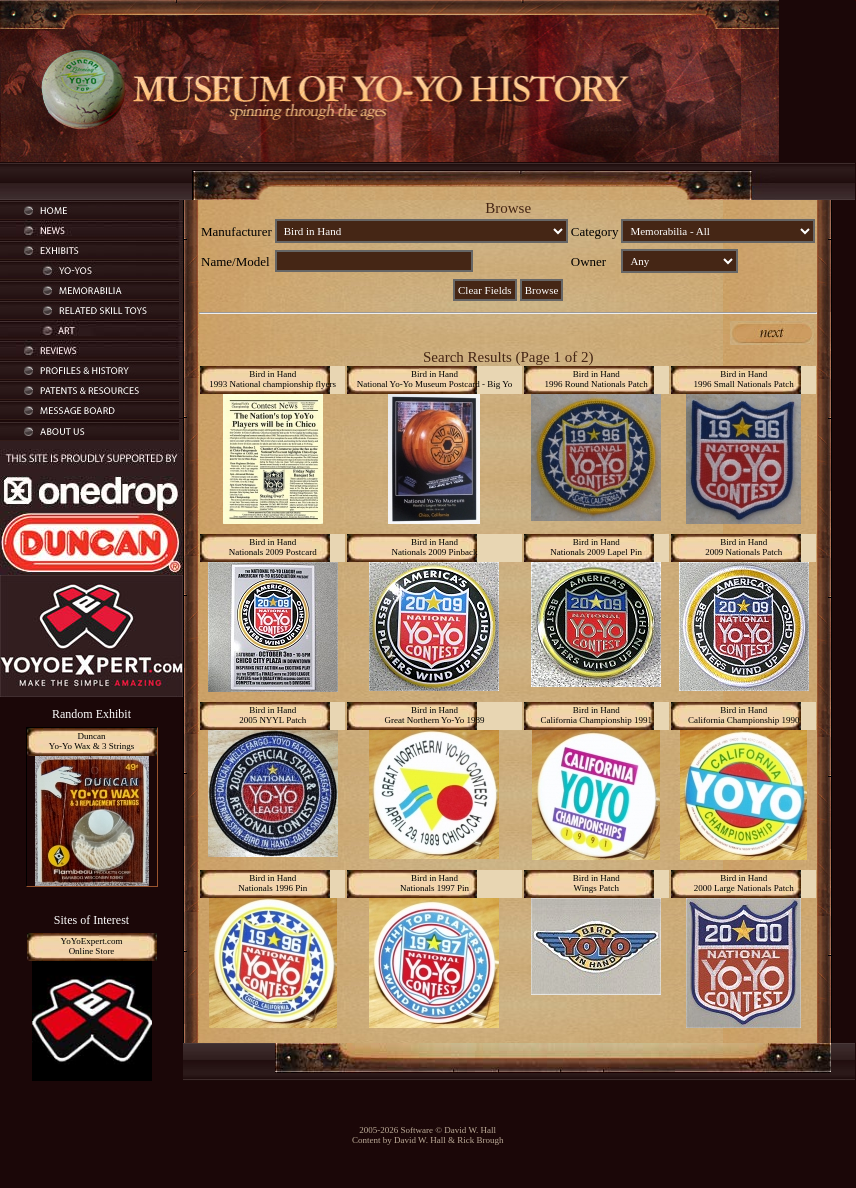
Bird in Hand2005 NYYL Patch (272, 715)
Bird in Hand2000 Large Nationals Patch (744, 883)
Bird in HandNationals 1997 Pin (434, 883)
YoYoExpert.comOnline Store (92, 946)
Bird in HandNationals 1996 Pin (272, 883)
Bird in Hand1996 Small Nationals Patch (744, 379)
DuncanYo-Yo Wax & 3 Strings (91, 741)
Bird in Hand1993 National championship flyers (272, 379)
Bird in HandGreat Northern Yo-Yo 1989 (434, 715)
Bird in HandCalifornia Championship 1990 (744, 715)
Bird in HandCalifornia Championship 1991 (596, 715)
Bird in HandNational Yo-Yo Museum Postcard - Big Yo (435, 379)
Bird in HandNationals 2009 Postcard (273, 547)
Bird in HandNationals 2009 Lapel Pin (596, 547)
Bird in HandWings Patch (596, 883)
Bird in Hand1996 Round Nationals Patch (596, 379)
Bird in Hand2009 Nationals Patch (743, 547)
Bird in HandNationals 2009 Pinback (434, 547)
